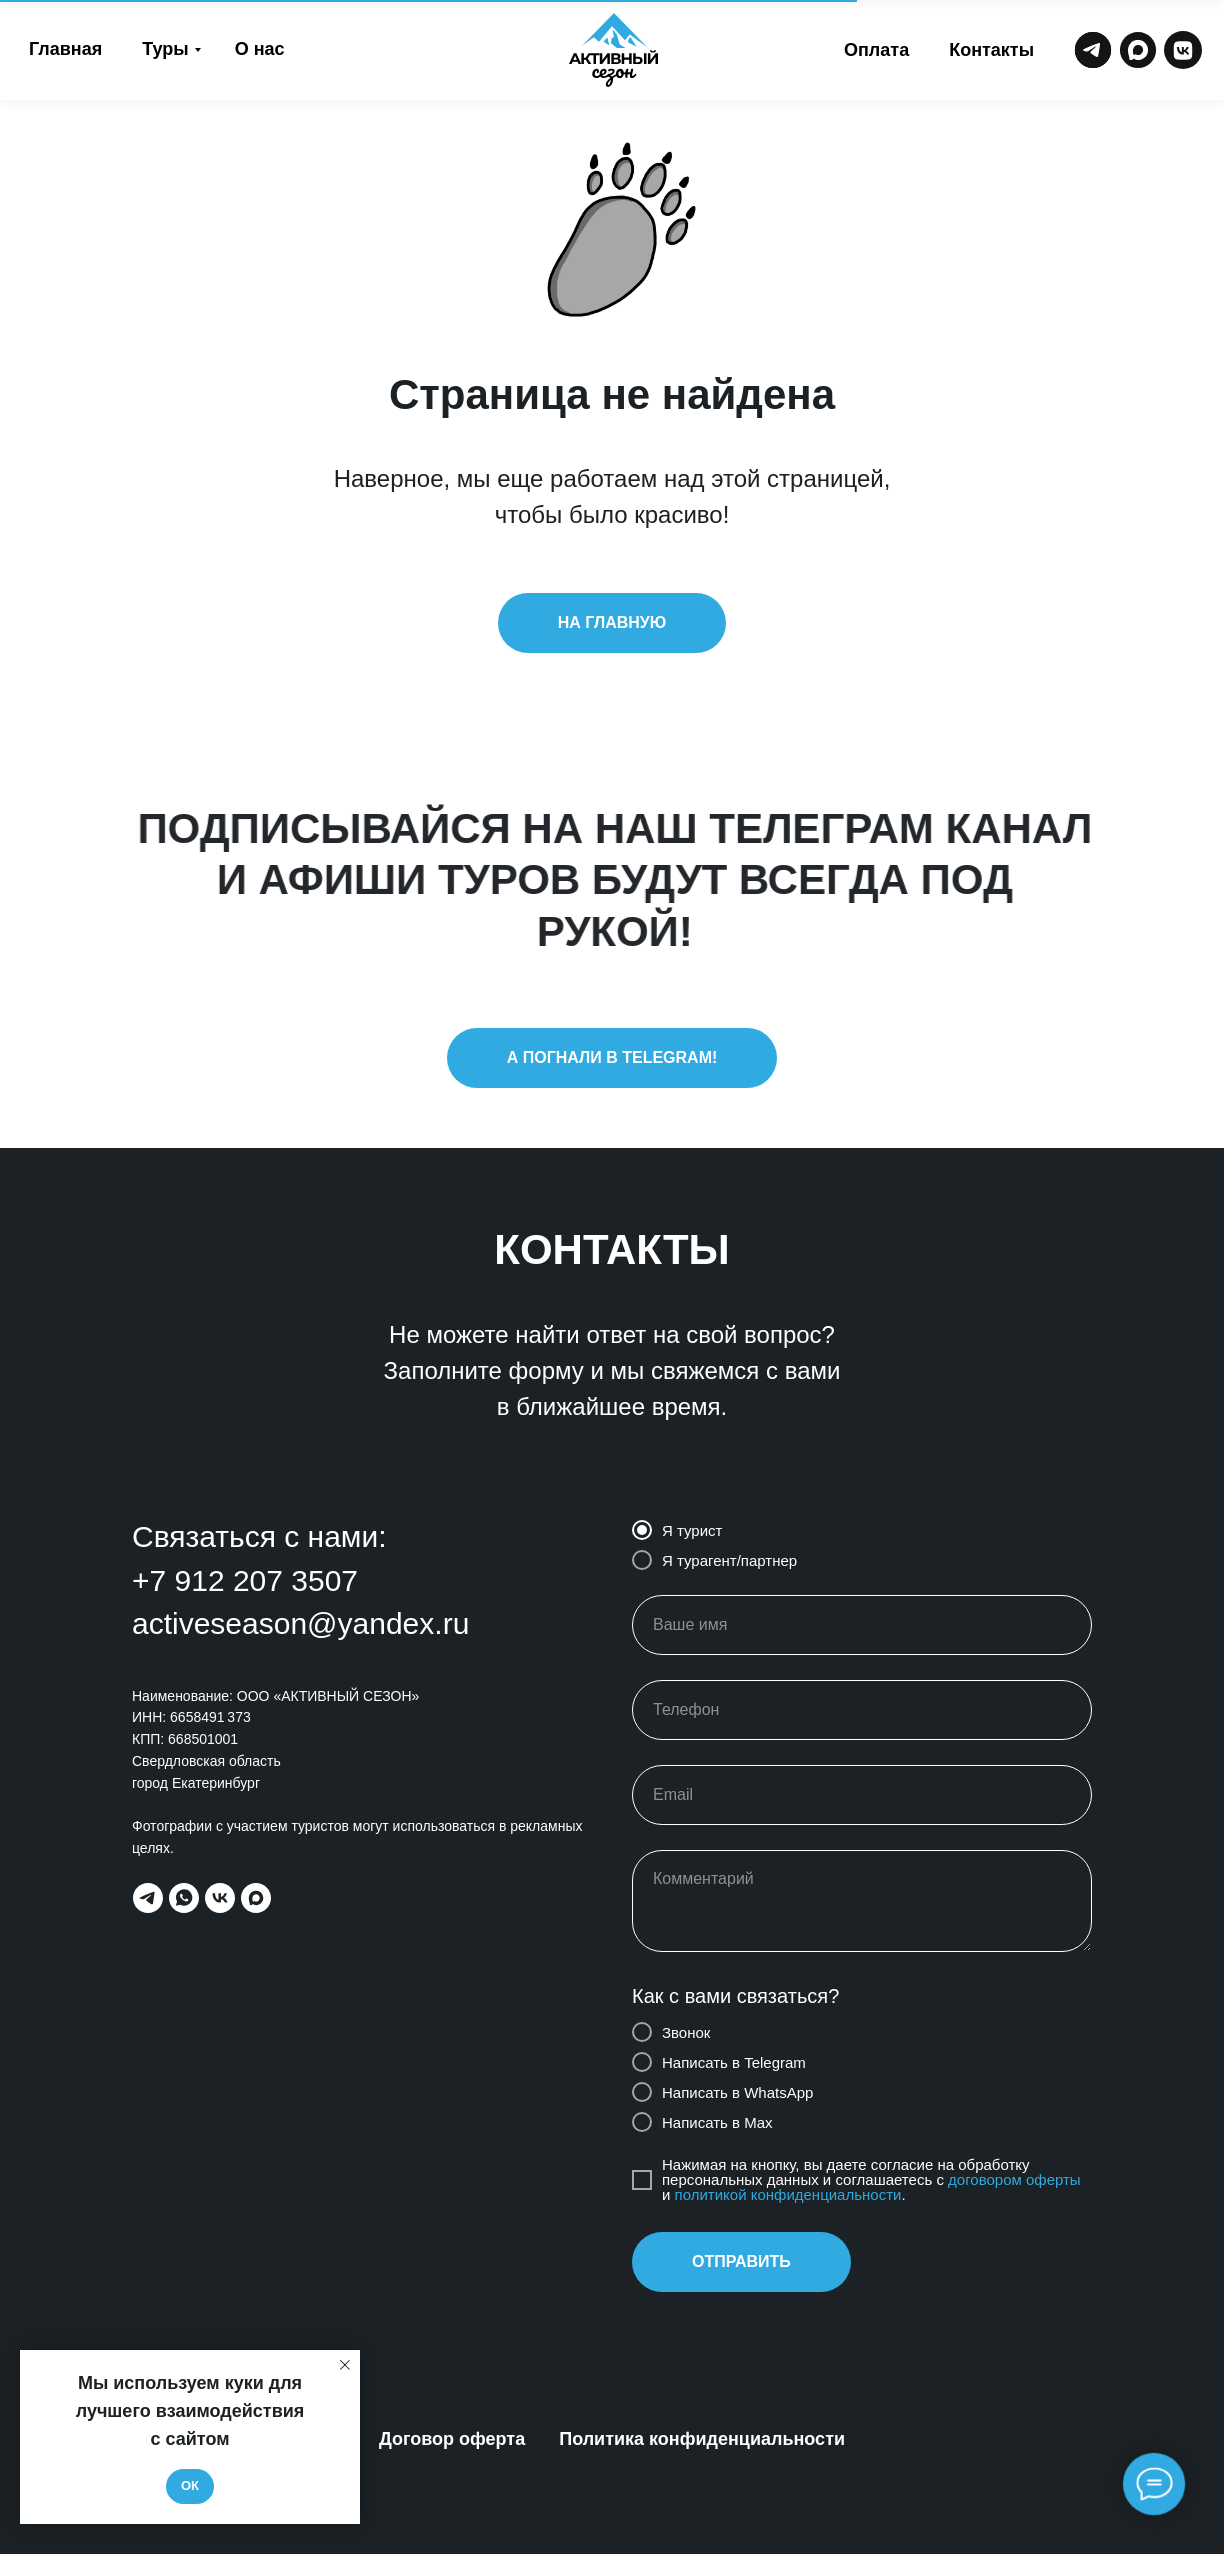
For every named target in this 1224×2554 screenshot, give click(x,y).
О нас (260, 49)
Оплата (876, 50)
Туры (165, 49)
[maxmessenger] (256, 1898)
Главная (65, 49)
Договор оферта (452, 2439)
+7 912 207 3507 (245, 1580)
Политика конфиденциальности (702, 2439)
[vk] (220, 1898)
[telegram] (148, 1898)
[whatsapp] (184, 1898)
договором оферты (1014, 2179)
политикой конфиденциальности (788, 2194)
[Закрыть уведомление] (345, 2365)
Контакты (991, 50)
